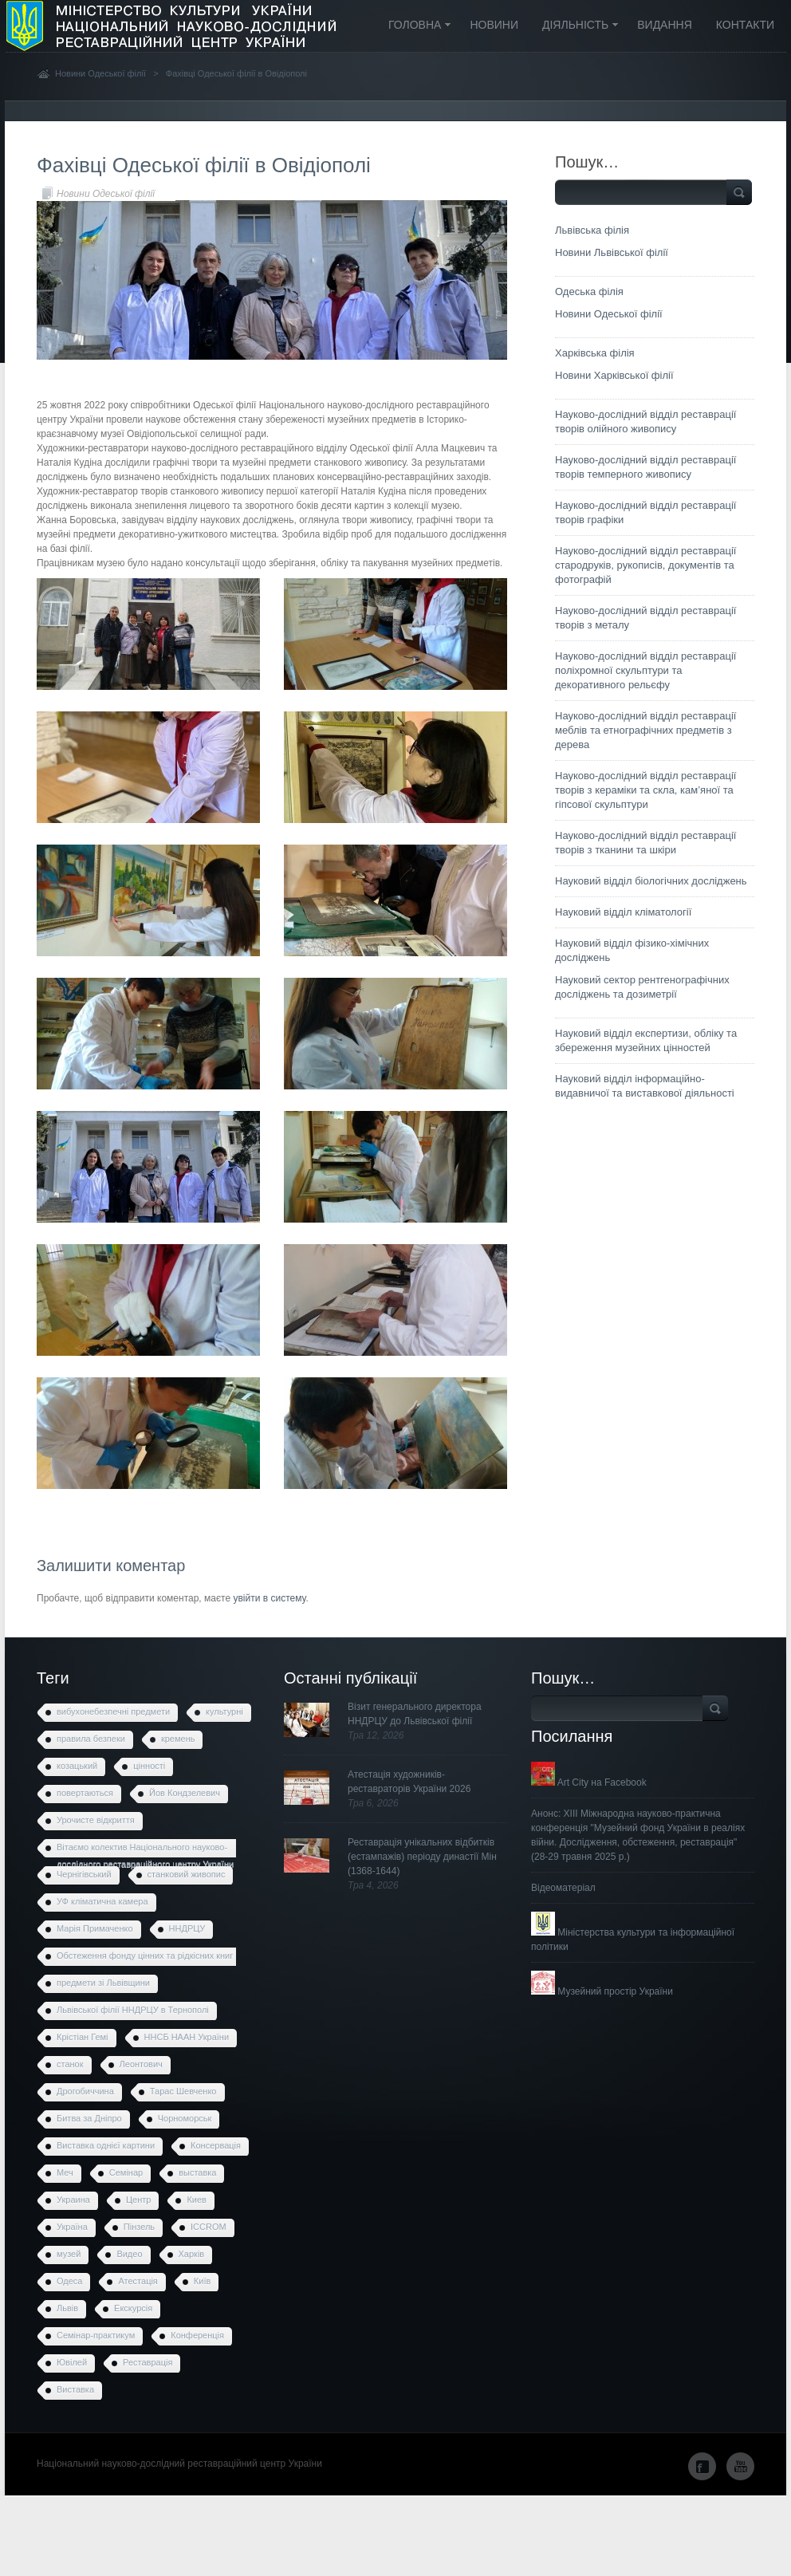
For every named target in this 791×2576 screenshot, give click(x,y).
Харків (192, 2254)
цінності (149, 1766)
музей (69, 2254)
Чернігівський (84, 1874)
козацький (77, 1766)
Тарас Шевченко (183, 2091)
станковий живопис (187, 1874)
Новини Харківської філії (614, 375)
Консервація (216, 2145)
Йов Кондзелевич (184, 1793)
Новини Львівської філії (611, 252)
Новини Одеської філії (100, 73)
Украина (73, 2199)
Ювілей (72, 2362)
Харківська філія (595, 353)
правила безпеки (91, 1738)
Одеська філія (589, 291)
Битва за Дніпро (89, 2118)
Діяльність (575, 25)
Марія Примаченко (95, 1928)
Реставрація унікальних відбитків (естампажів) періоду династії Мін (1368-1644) (422, 1857)
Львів (67, 2308)
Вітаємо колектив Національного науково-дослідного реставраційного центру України (145, 1850)
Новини (494, 24)
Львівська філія (592, 230)
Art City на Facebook (589, 1782)
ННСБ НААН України (187, 2037)
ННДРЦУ (187, 1928)
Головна (414, 25)
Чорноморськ (185, 2118)
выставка (197, 2172)
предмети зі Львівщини (103, 1982)
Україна (72, 2226)
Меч (65, 2172)
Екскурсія (133, 2308)
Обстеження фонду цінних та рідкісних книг (145, 1955)
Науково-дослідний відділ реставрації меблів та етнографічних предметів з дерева (645, 730)
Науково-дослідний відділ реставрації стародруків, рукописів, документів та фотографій (645, 565)
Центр (139, 2199)
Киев (197, 2199)
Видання (664, 24)
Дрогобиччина (85, 2091)
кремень (178, 1738)
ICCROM (208, 2226)
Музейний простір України (602, 1991)
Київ (202, 2281)
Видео (129, 2254)
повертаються (85, 1793)
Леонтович (141, 2064)
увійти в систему (269, 1598)
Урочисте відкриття (96, 1820)
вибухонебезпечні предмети (113, 1711)
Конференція (197, 2335)
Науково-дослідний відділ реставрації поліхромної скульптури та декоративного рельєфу (645, 670)
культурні (224, 1711)
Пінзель (139, 2226)
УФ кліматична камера (102, 1901)
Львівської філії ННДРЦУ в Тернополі (133, 2010)
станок (70, 2064)
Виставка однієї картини (106, 2145)
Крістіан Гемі (82, 2037)
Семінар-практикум (96, 2335)
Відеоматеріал (563, 1887)
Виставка (75, 2389)
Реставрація (147, 2362)
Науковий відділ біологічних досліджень (651, 881)
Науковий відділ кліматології (623, 912)
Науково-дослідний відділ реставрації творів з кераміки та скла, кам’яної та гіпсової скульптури (645, 790)
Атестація (137, 2281)
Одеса (69, 2281)
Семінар (126, 2172)
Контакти (745, 24)
